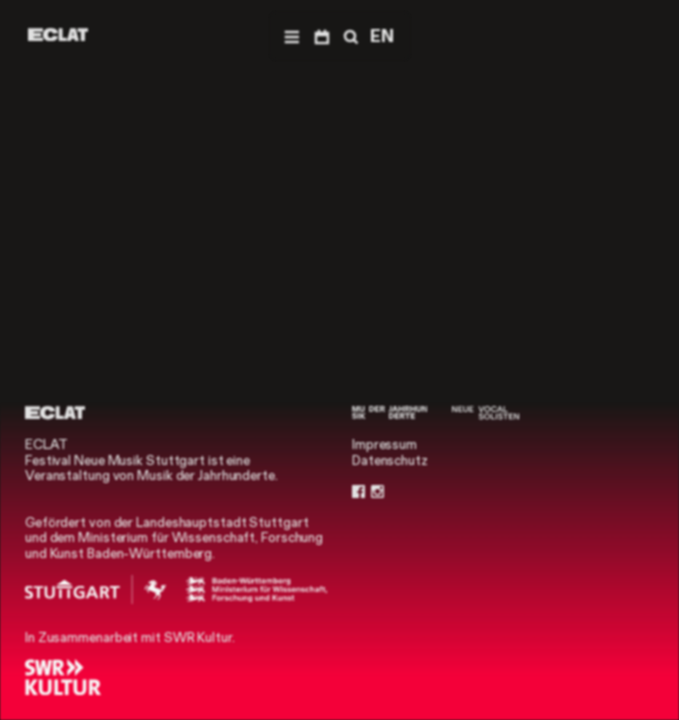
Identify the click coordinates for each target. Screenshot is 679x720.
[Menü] (291, 36)
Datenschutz (390, 460)
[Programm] (321, 36)
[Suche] (349, 36)
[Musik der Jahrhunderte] (389, 412)
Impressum (384, 444)
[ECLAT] (58, 34)
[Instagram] (377, 492)
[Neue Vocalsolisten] (485, 412)
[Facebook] (358, 492)
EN (382, 36)
